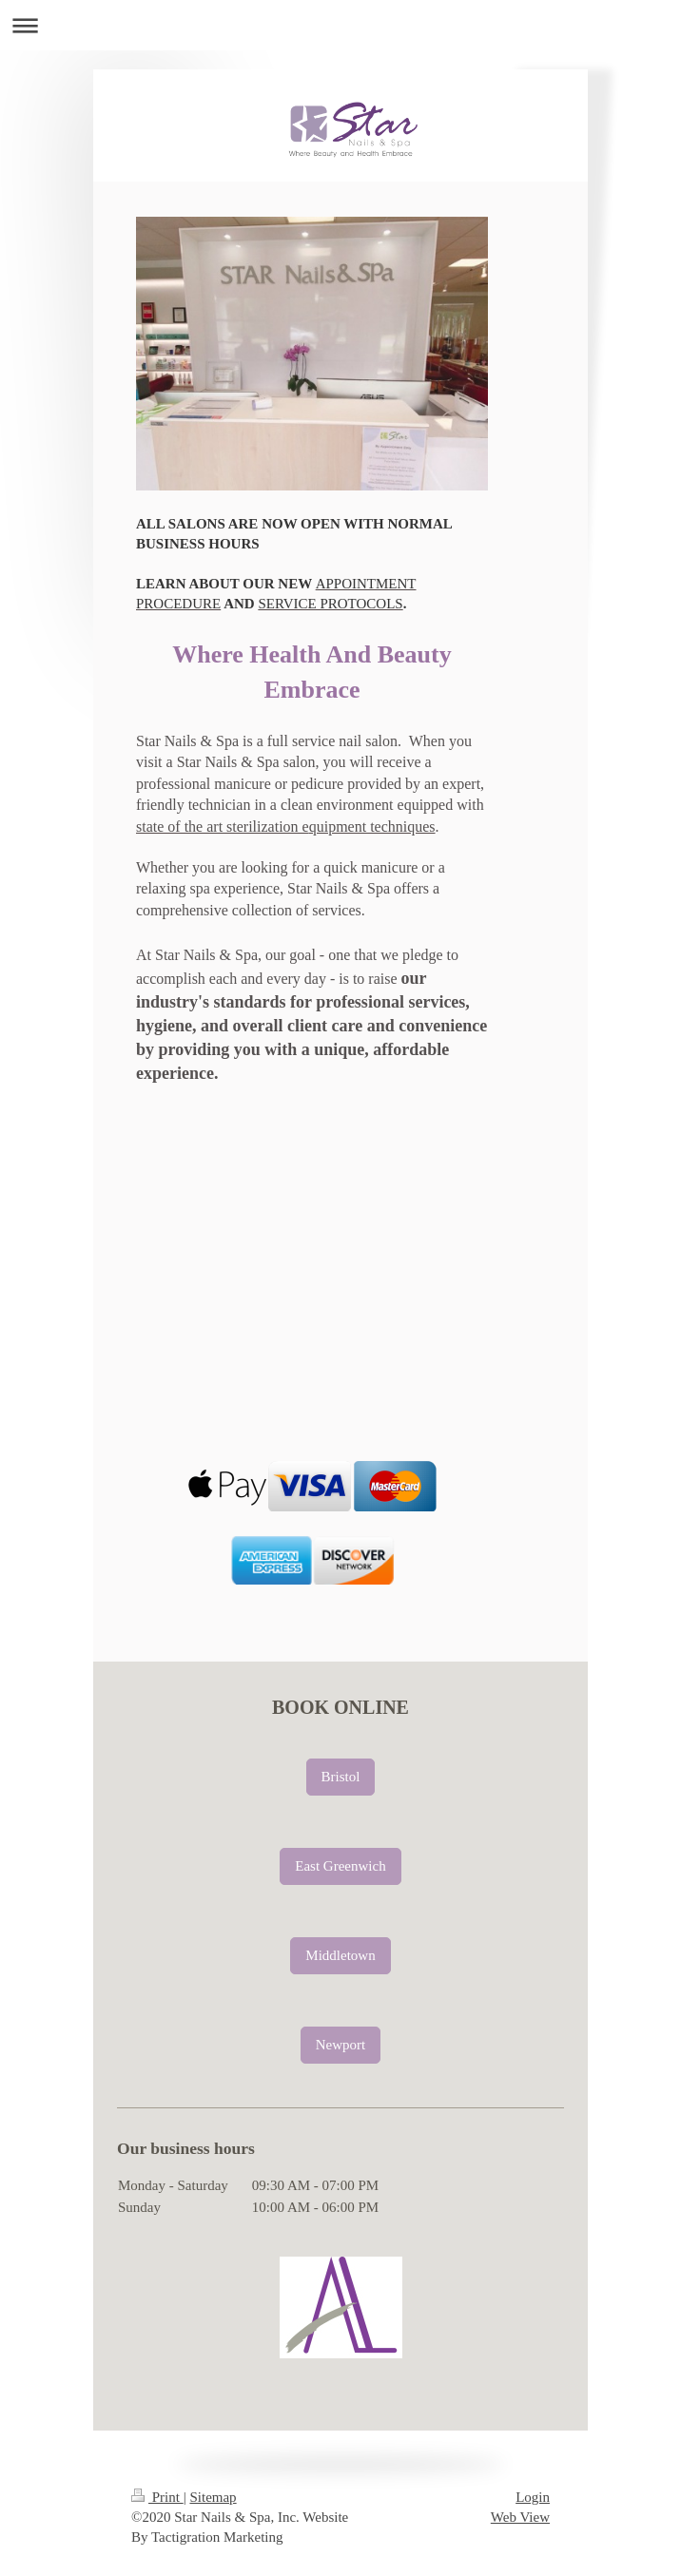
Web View (520, 2517)
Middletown (340, 1955)
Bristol (340, 1776)
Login (533, 2497)
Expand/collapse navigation (340, 25)
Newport (341, 2044)
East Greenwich (340, 1866)
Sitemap (212, 2497)
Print (157, 2497)
